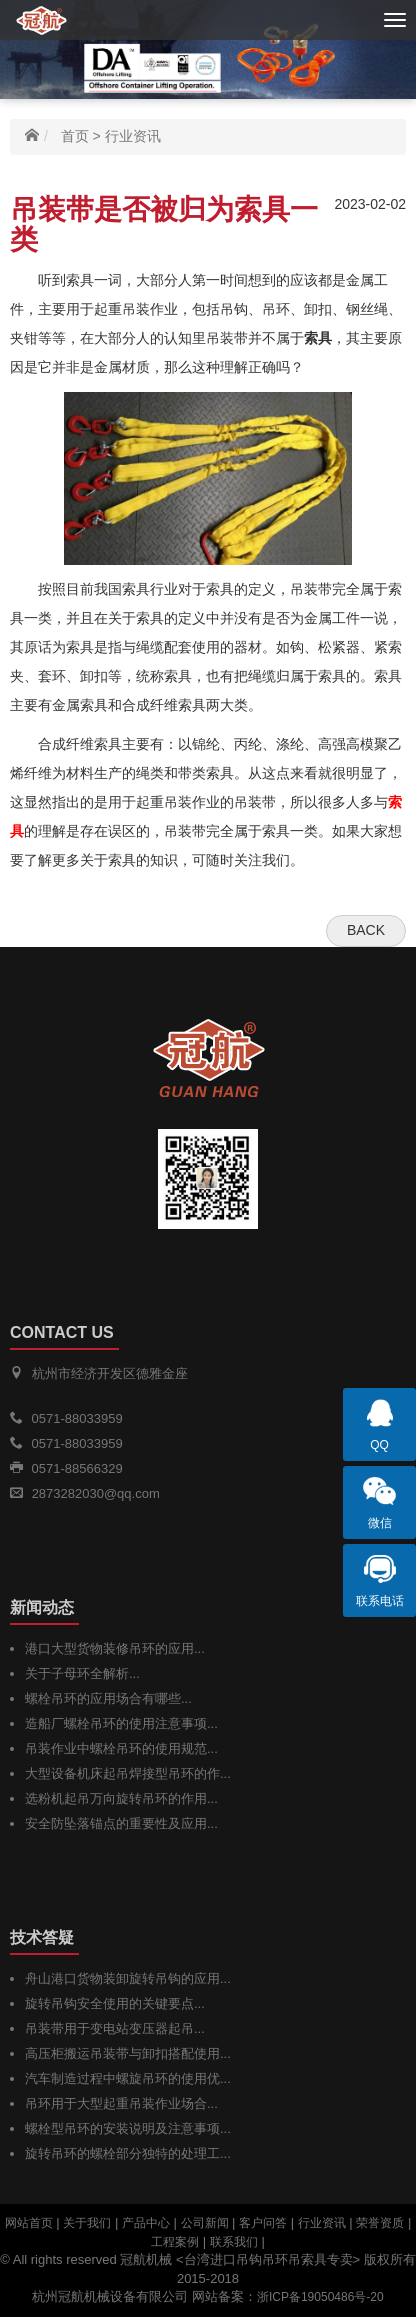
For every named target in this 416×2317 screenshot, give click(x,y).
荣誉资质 (380, 2223)
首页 (75, 136)
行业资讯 (133, 136)
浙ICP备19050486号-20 (320, 2297)
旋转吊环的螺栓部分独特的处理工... (128, 2153)
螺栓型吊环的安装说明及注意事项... (128, 2128)
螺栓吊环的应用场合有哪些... (108, 1698)
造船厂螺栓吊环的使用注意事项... (121, 1723)
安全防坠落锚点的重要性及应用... (121, 1823)
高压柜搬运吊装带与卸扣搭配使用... (128, 2053)
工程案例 (175, 2242)
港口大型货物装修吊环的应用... (115, 1648)
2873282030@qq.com (96, 1493)
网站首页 (29, 2223)
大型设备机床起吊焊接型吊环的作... (128, 1773)
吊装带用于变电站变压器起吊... (115, 2028)
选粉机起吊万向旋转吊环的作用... (121, 1798)
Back (366, 930)
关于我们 (87, 2223)
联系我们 (234, 2242)
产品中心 (146, 2223)
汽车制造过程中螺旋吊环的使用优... (128, 2078)
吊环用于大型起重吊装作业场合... (121, 2103)
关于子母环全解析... (82, 1673)
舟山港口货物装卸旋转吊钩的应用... (128, 1978)
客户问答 (263, 2223)
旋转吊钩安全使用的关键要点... (115, 2003)
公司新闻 (205, 2223)
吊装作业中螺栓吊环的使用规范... (121, 1748)
